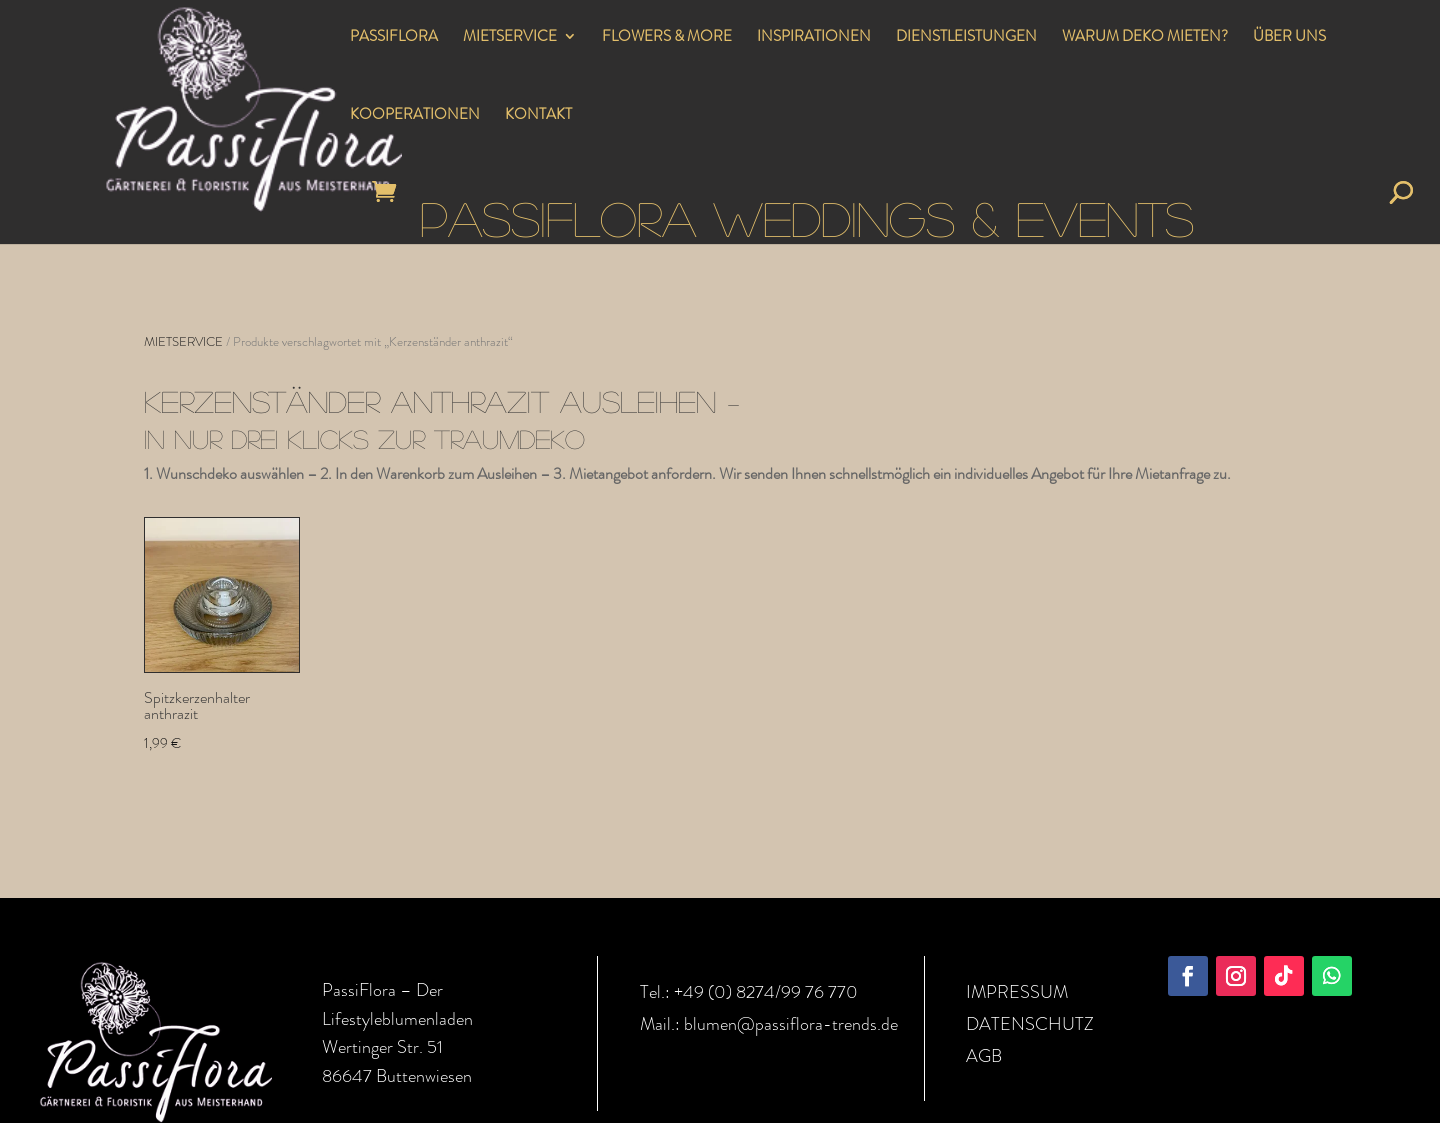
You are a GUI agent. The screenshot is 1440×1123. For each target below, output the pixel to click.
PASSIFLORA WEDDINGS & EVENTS (807, 217)
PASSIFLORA (394, 38)
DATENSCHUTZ (1030, 1024)
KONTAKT (538, 116)
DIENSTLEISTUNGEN (966, 38)
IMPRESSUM (1017, 992)
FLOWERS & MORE (667, 38)
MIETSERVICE (510, 38)
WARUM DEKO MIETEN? (1145, 38)
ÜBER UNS (1289, 38)
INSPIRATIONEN (814, 38)
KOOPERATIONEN (415, 116)
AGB (984, 1056)
